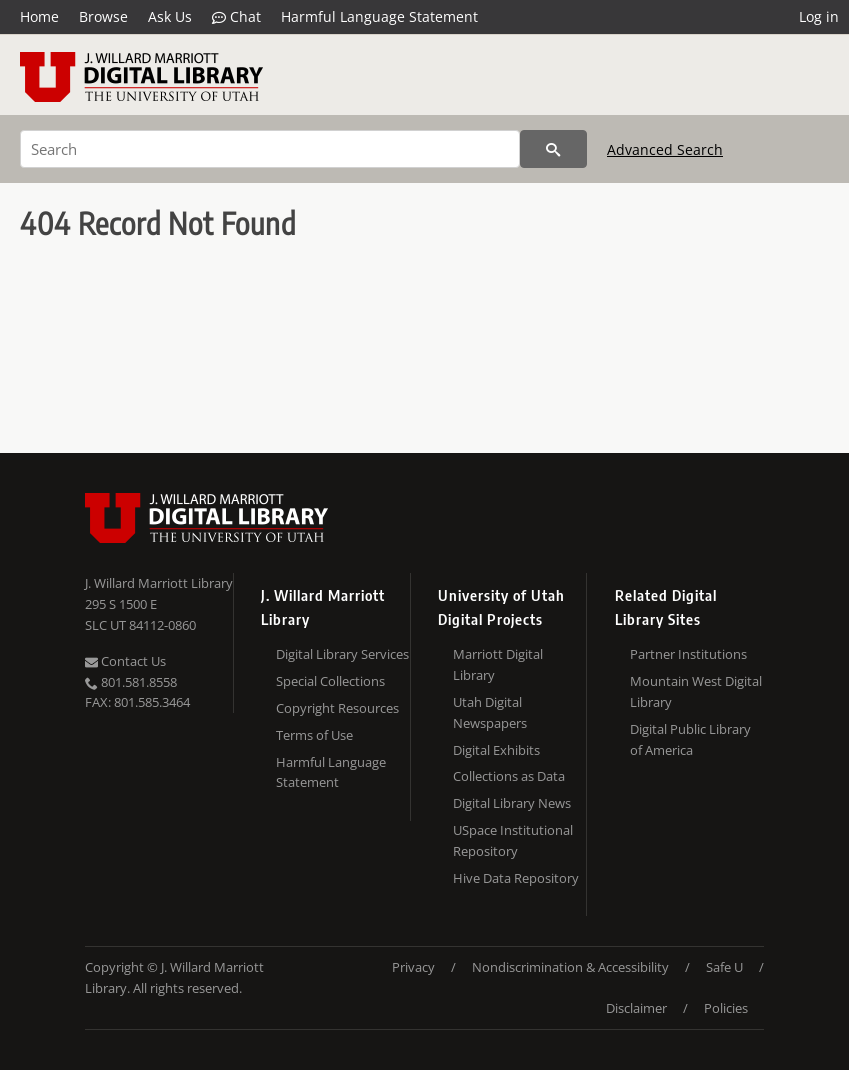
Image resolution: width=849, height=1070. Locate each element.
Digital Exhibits (496, 750)
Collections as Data (509, 776)
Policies (726, 1008)
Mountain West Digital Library (696, 691)
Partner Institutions (688, 654)
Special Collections (330, 681)
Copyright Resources (337, 708)
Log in (819, 16)
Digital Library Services (342, 654)
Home (39, 16)
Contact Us (125, 661)
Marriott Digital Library (498, 664)
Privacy (413, 967)
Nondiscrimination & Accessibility (570, 967)
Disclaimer (636, 1008)
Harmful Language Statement (379, 16)
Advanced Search (665, 149)
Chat (236, 17)
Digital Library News (512, 803)
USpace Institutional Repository (513, 840)
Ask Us (170, 16)
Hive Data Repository (516, 878)
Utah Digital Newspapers (490, 712)
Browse (103, 16)
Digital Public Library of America (690, 739)
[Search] (270, 149)
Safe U (724, 967)
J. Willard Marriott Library (159, 583)
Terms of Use (314, 735)
